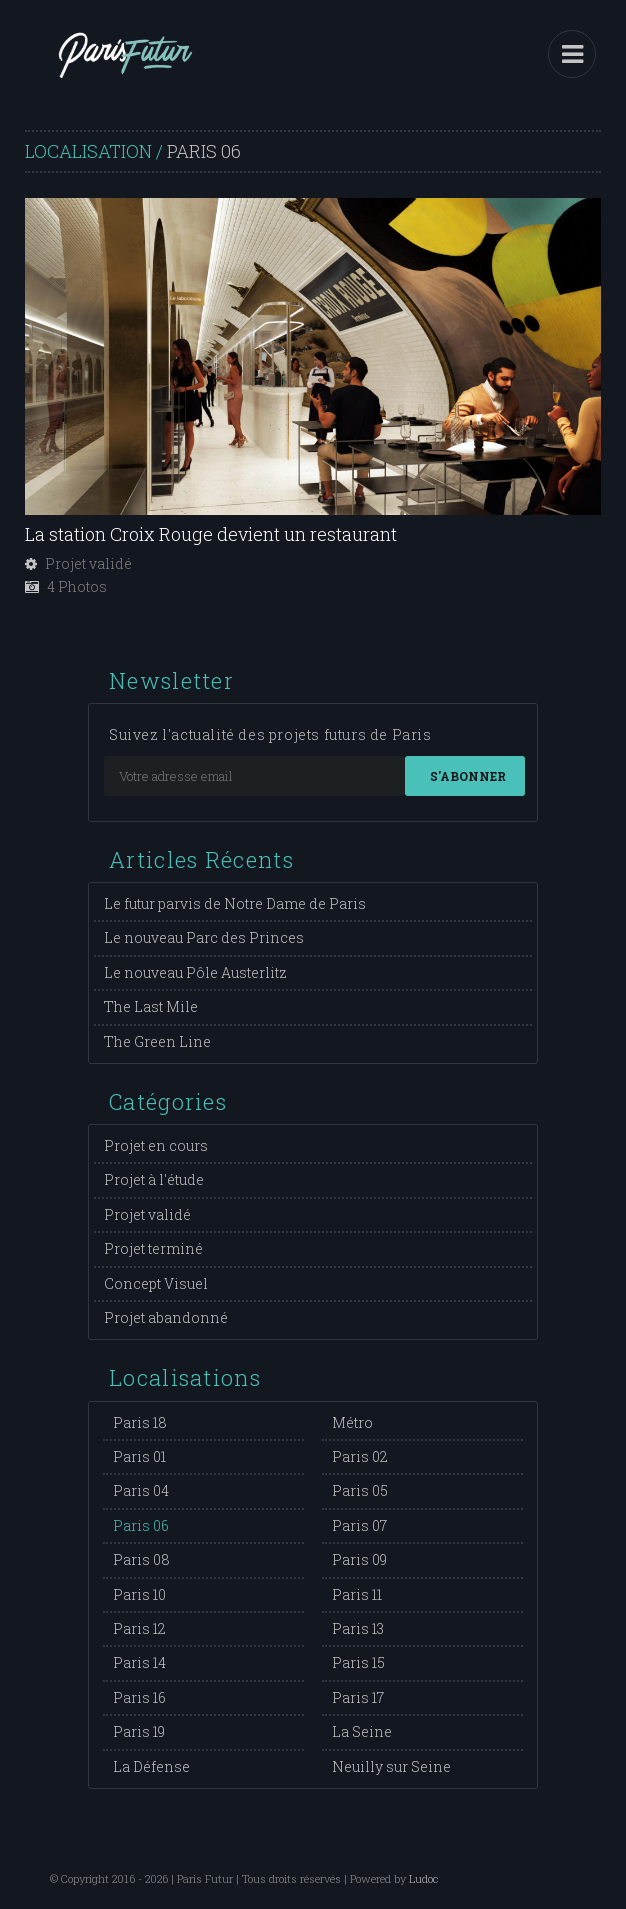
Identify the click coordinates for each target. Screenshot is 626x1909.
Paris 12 (139, 1628)
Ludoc (423, 1878)
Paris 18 (140, 1422)
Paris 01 (139, 1456)
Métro (352, 1422)
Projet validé (147, 1214)
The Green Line (157, 1041)
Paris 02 (360, 1456)
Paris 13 (358, 1628)
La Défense (151, 1766)
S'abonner (468, 776)
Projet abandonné (166, 1317)
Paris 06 (141, 1525)
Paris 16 (139, 1697)
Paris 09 (359, 1559)
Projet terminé (153, 1248)
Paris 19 (139, 1731)
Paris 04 (141, 1490)
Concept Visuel (156, 1283)
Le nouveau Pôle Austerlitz (195, 972)
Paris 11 (357, 1594)
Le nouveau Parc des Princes (204, 937)
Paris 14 (139, 1662)
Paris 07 (359, 1525)
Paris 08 (141, 1559)
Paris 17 (358, 1697)
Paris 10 (139, 1594)
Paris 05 (360, 1490)
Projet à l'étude (154, 1179)
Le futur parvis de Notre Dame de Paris (235, 903)
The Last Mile (151, 1006)
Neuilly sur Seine (391, 1766)
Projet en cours (156, 1145)
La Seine (362, 1731)
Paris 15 (358, 1662)
